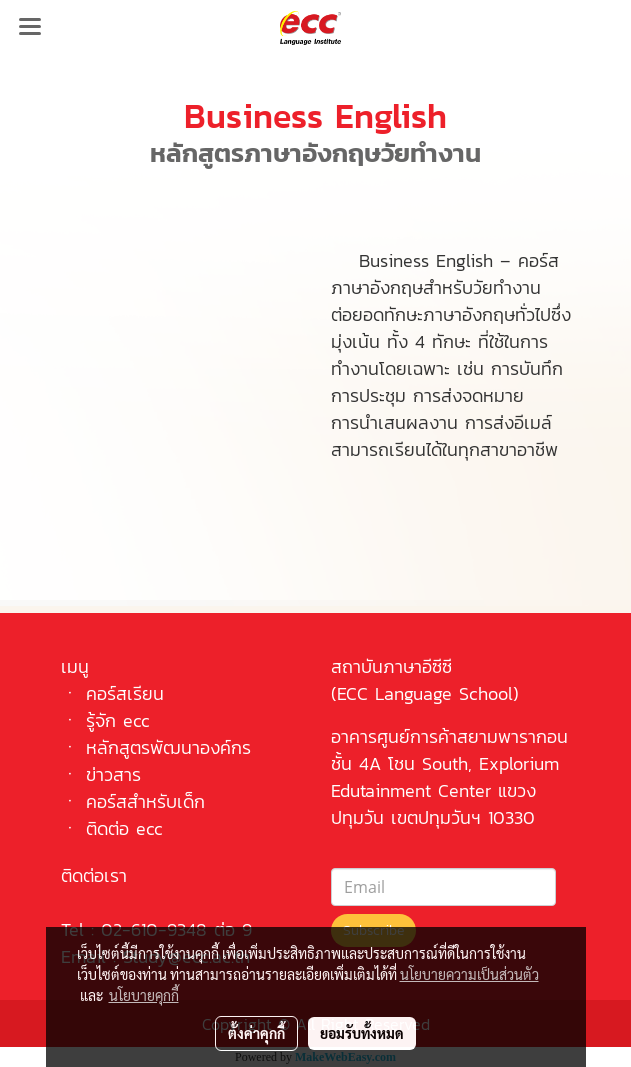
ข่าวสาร (113, 774)
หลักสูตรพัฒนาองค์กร (168, 747)
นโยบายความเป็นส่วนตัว (469, 974)
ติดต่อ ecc (124, 828)
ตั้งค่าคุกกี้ (256, 1033)
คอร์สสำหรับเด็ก (145, 801)
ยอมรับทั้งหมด (362, 1033)
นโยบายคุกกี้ (144, 995)
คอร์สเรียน (125, 693)
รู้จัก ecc (118, 720)
